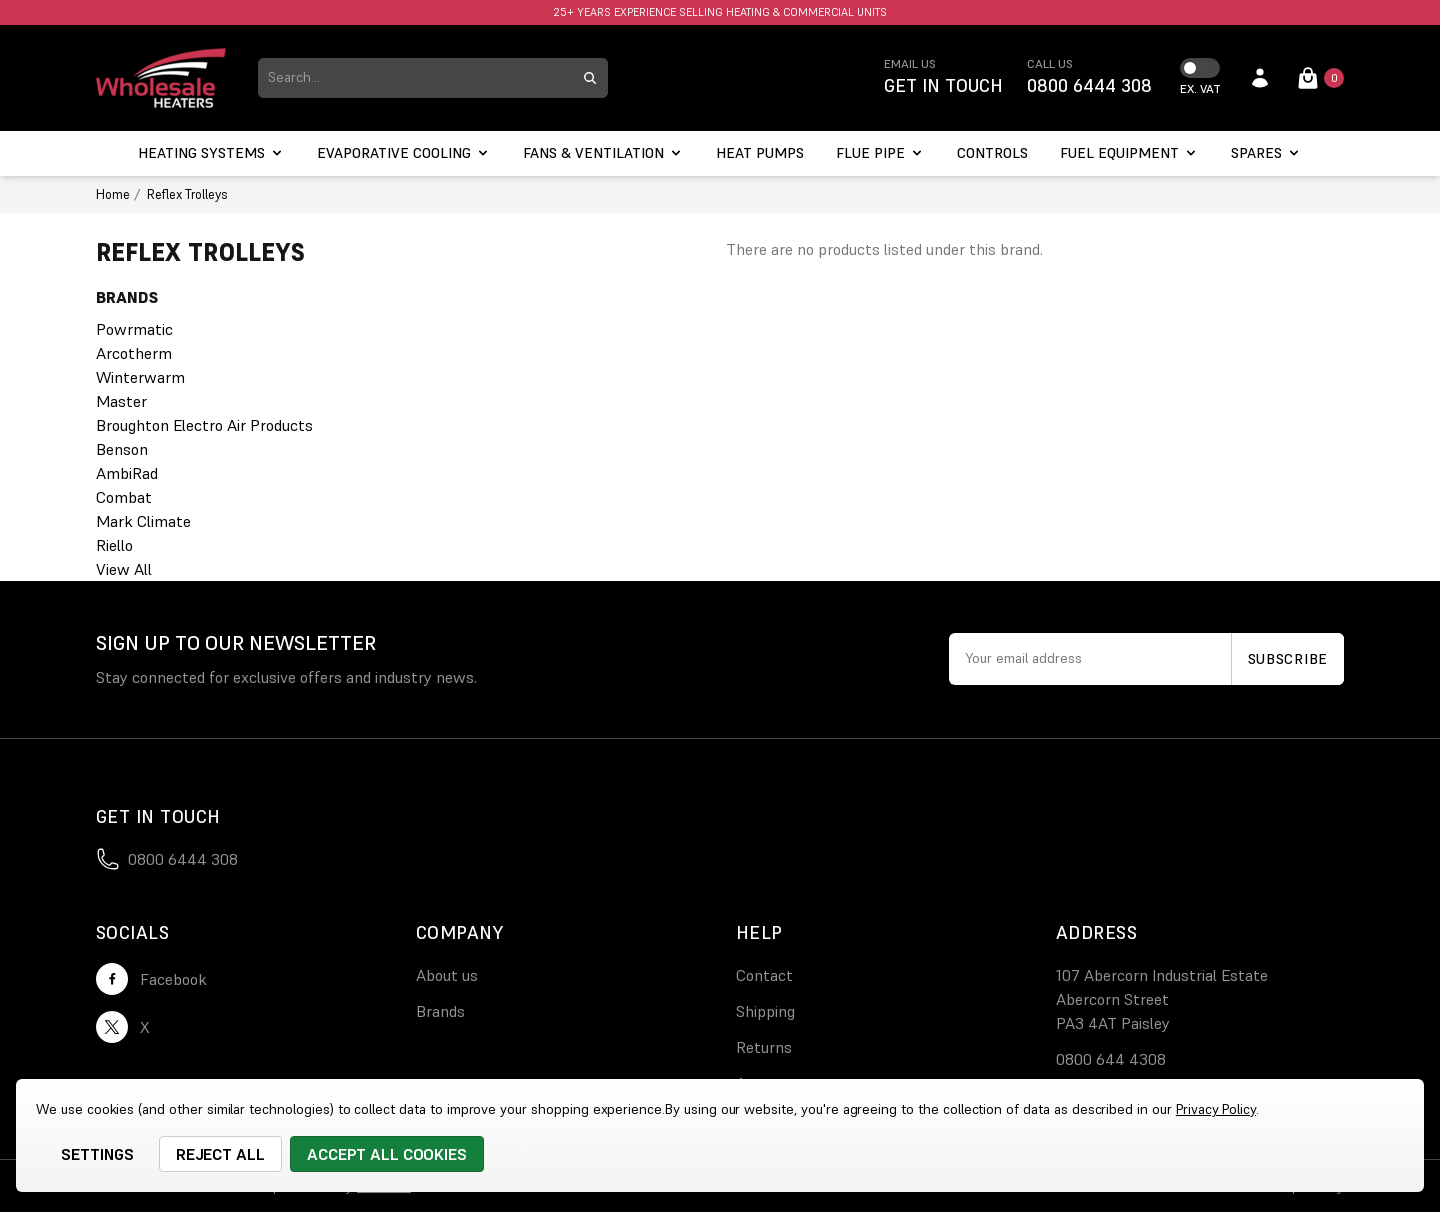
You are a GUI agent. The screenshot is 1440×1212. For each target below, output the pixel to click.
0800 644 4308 (1111, 1059)
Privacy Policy (1216, 1109)
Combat (124, 497)
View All (124, 569)
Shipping (765, 1011)
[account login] (1260, 78)
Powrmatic (134, 329)
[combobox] (415, 78)
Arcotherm (134, 353)
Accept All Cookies (387, 1154)
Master (121, 401)
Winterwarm (140, 377)
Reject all (221, 1154)
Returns (764, 1047)
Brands (440, 1011)
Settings (97, 1154)
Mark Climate (143, 521)
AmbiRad (127, 473)
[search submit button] (590, 78)
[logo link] (161, 78)
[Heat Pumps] (760, 153)
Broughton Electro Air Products (204, 425)
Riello (114, 545)
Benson (122, 449)
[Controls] (992, 153)
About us (447, 975)
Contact (764, 975)
